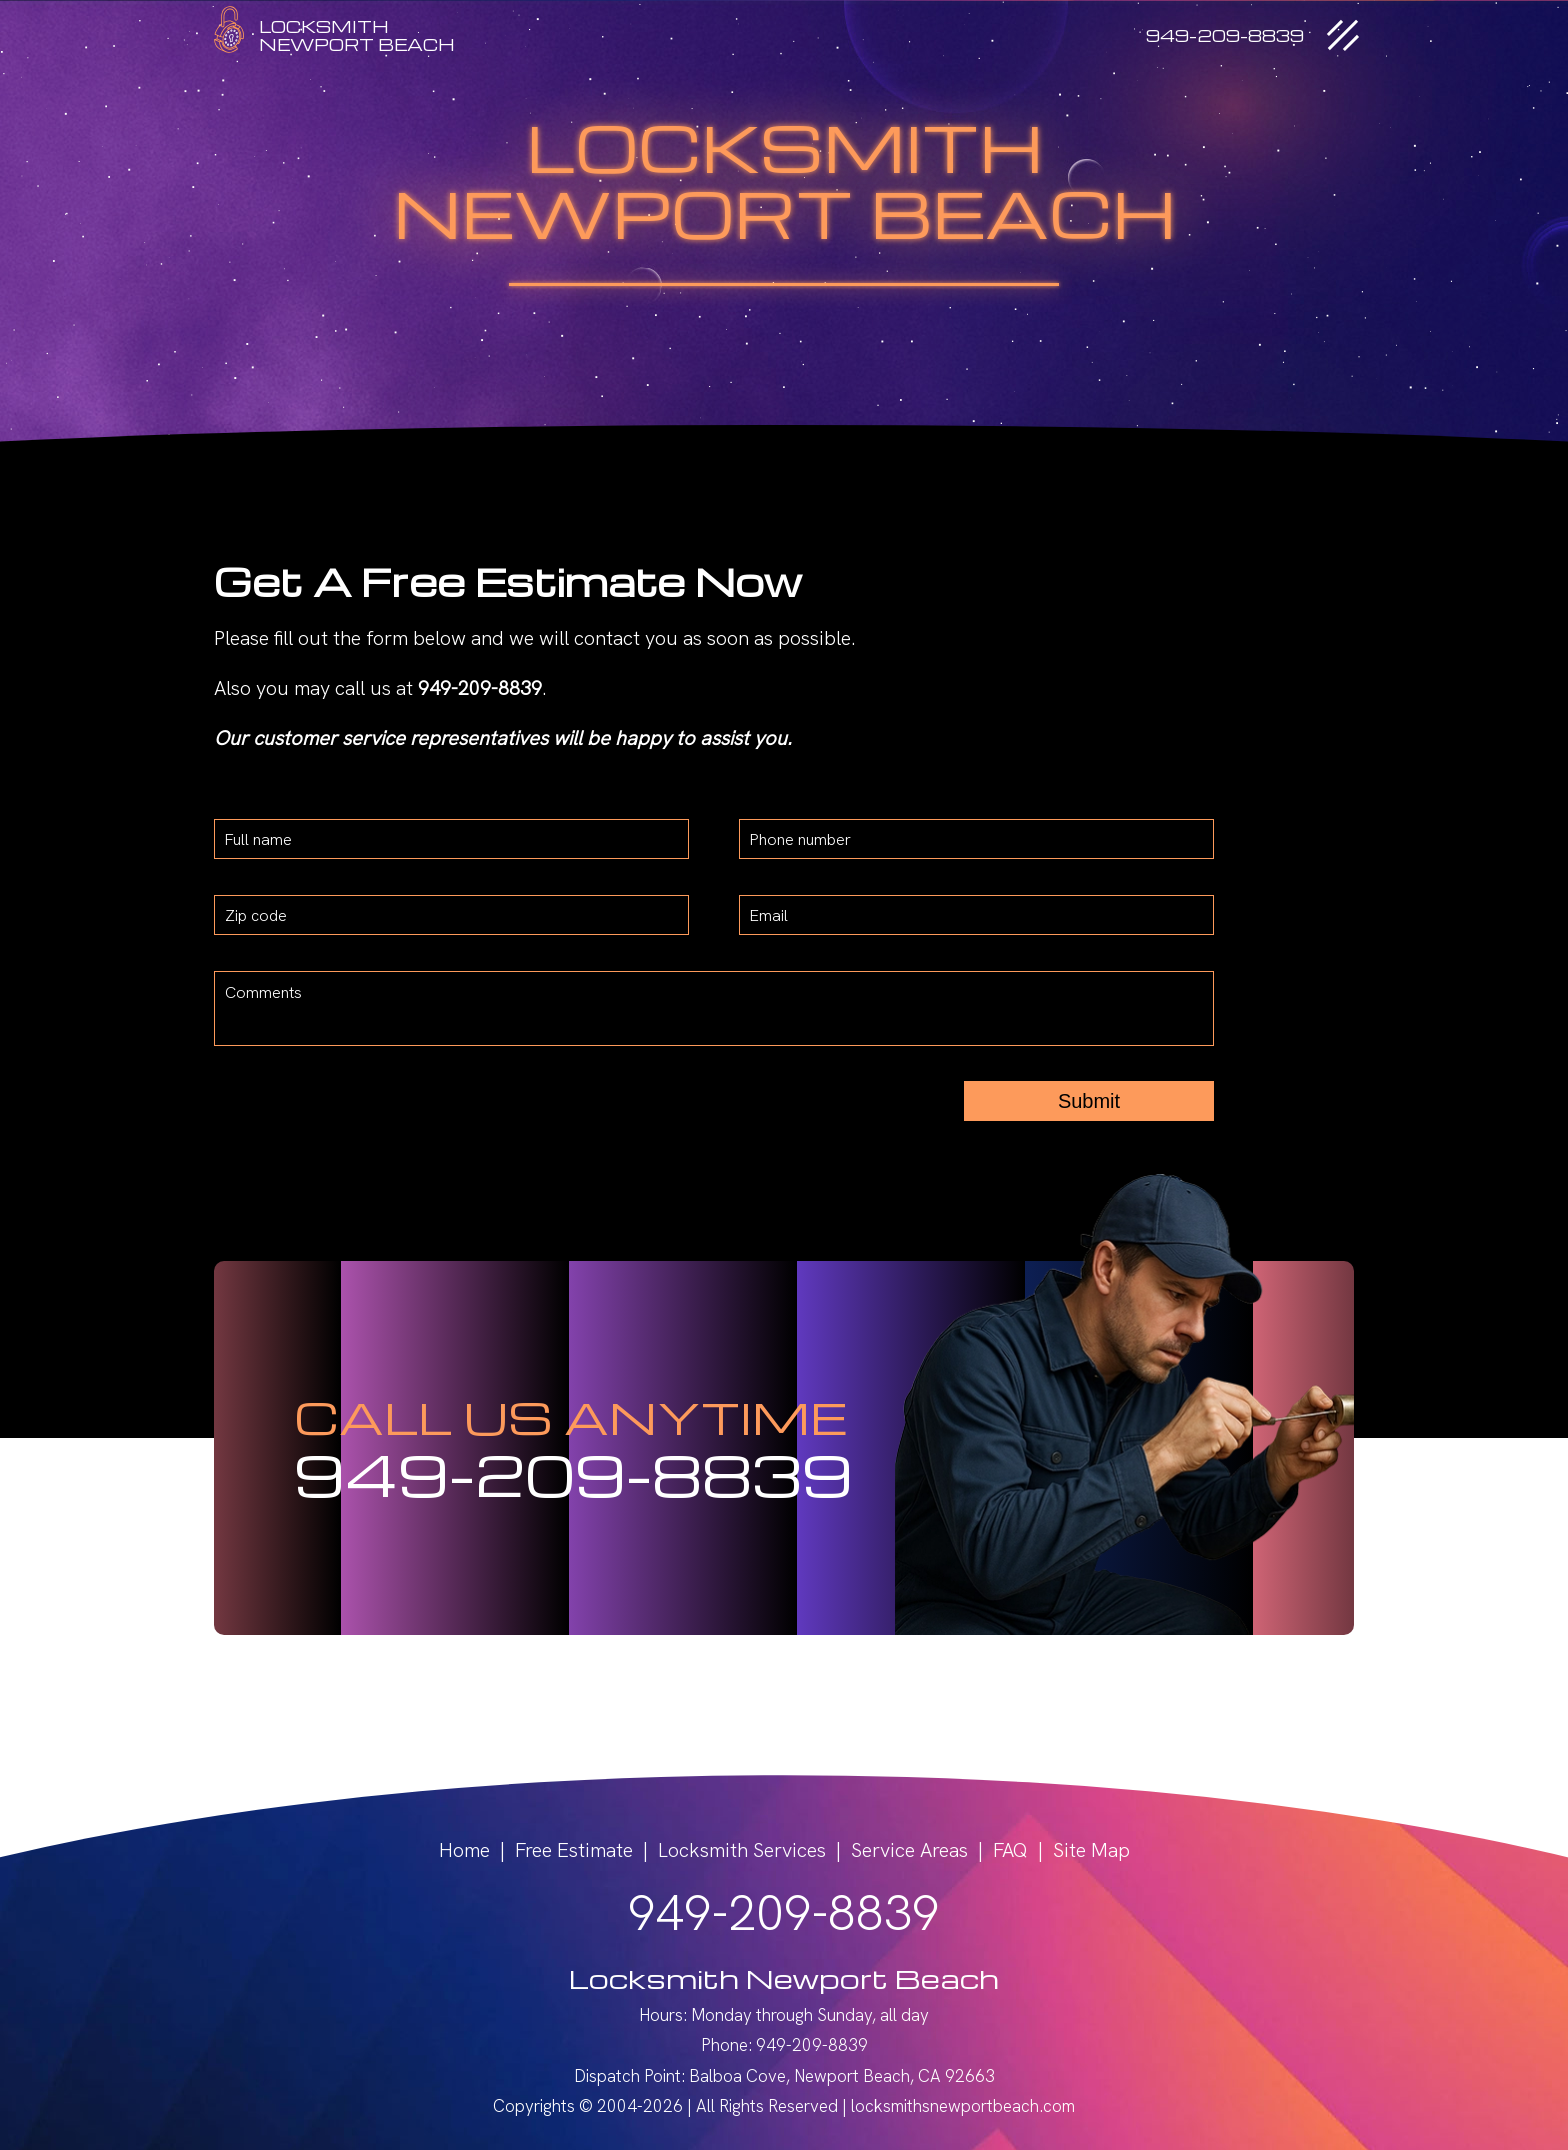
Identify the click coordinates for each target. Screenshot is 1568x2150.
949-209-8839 (573, 1473)
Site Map (1091, 1850)
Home (464, 1850)
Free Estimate (574, 1850)
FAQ (1010, 1850)
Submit (1089, 1101)
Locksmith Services (742, 1850)
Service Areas (909, 1850)
